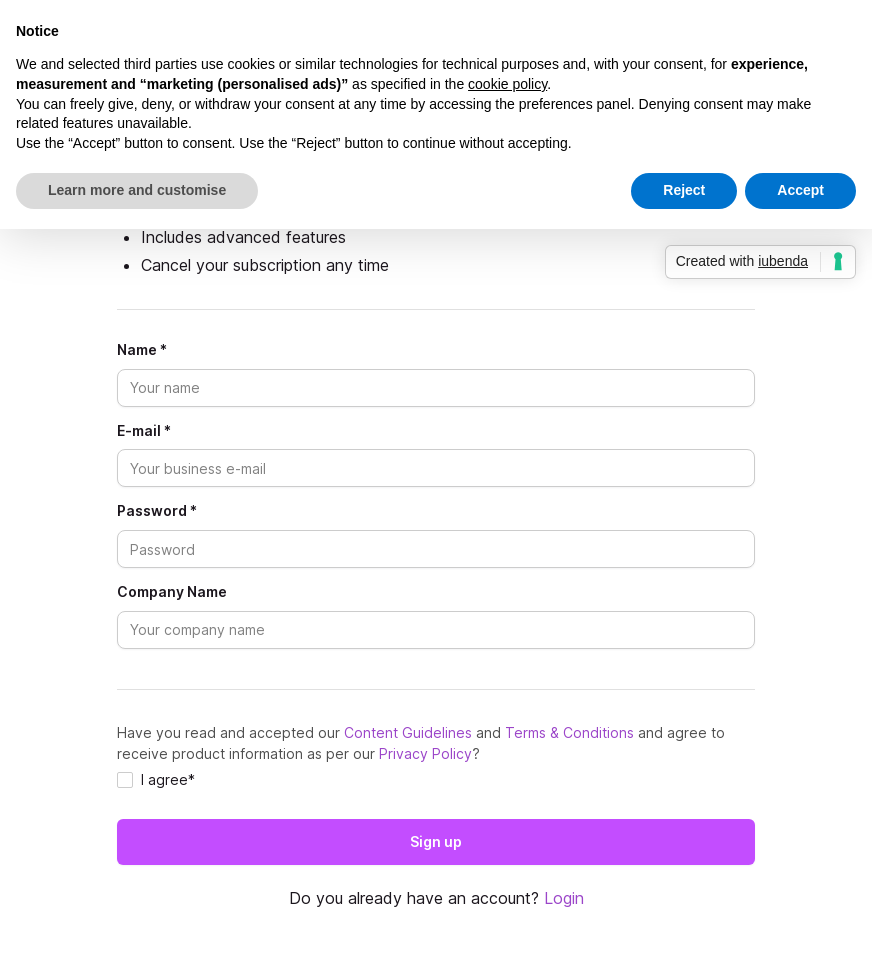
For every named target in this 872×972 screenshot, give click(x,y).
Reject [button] (684, 190)
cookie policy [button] (507, 84)
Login (564, 898)
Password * (157, 511)
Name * (142, 350)
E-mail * (144, 431)
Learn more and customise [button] (137, 190)
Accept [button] (800, 190)
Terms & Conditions (569, 732)
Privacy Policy (425, 753)
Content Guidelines (408, 732)
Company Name (172, 592)
